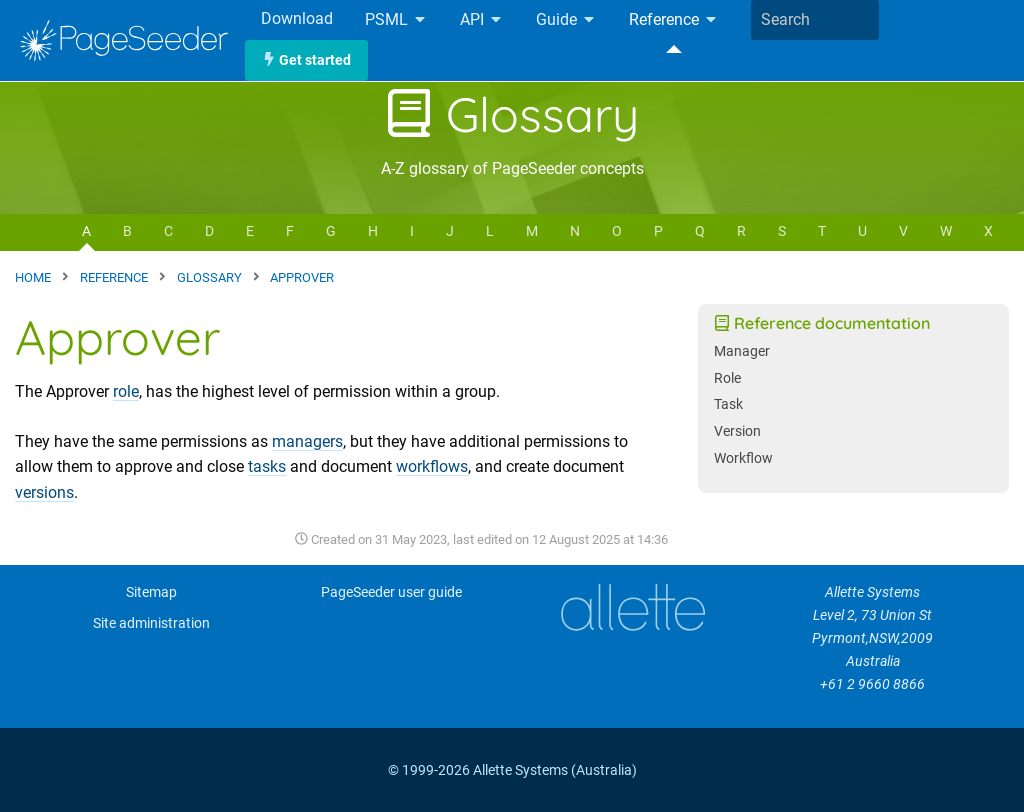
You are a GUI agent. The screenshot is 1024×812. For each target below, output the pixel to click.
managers (307, 441)
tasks (267, 466)
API (482, 20)
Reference (674, 20)
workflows (432, 466)
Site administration (151, 623)
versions (44, 492)
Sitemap (151, 592)
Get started (306, 60)
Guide (566, 20)
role (126, 391)
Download (297, 18)
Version (737, 431)
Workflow (743, 458)
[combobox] (815, 20)
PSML (396, 20)
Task (728, 404)
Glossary (512, 114)
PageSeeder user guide (391, 592)
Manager (742, 351)
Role (727, 378)
